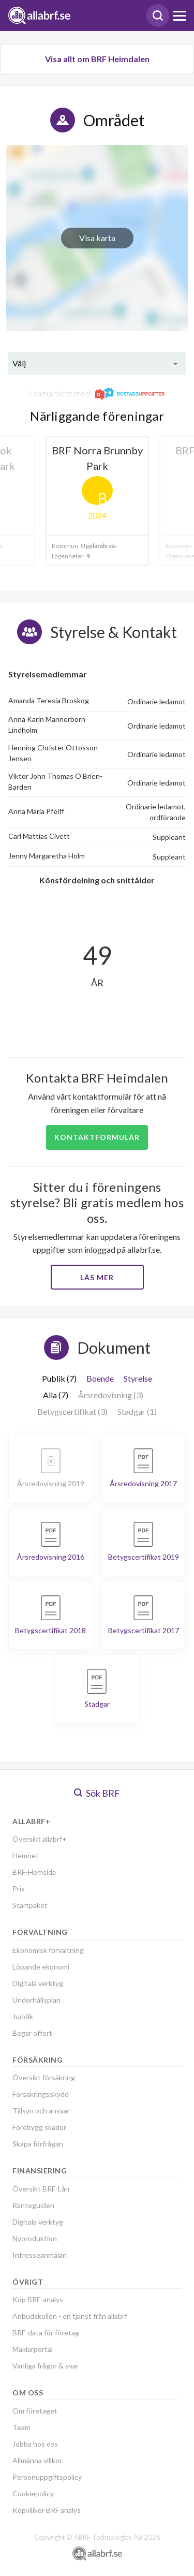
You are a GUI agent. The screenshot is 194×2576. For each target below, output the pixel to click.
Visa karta (97, 238)
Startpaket (30, 1905)
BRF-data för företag (45, 2332)
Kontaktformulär (97, 1137)
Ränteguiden (33, 2205)
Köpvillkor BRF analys (46, 2510)
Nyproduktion (34, 2238)
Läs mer (97, 1277)
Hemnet (25, 1855)
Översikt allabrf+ (39, 1838)
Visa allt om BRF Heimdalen (97, 59)
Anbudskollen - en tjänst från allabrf (69, 2316)
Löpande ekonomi (40, 1966)
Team (21, 2427)
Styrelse (138, 1378)
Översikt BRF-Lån (40, 2188)
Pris (18, 1888)
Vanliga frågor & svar (45, 2365)
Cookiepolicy (33, 2493)
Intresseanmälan (39, 2255)
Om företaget (34, 2410)
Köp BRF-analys (37, 2299)
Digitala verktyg (37, 1983)
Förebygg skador (39, 2127)
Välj (19, 363)
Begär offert (32, 2033)
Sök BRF (97, 1793)
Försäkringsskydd (40, 2094)
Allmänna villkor (37, 2460)
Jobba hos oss (35, 2443)
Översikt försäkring (43, 2077)
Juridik (22, 2016)
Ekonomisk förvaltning (48, 1950)
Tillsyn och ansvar (41, 2110)
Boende (100, 1378)
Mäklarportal (32, 2349)
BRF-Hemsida (34, 1872)
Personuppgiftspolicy (47, 2477)
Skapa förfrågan (37, 2143)
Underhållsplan (36, 1999)
